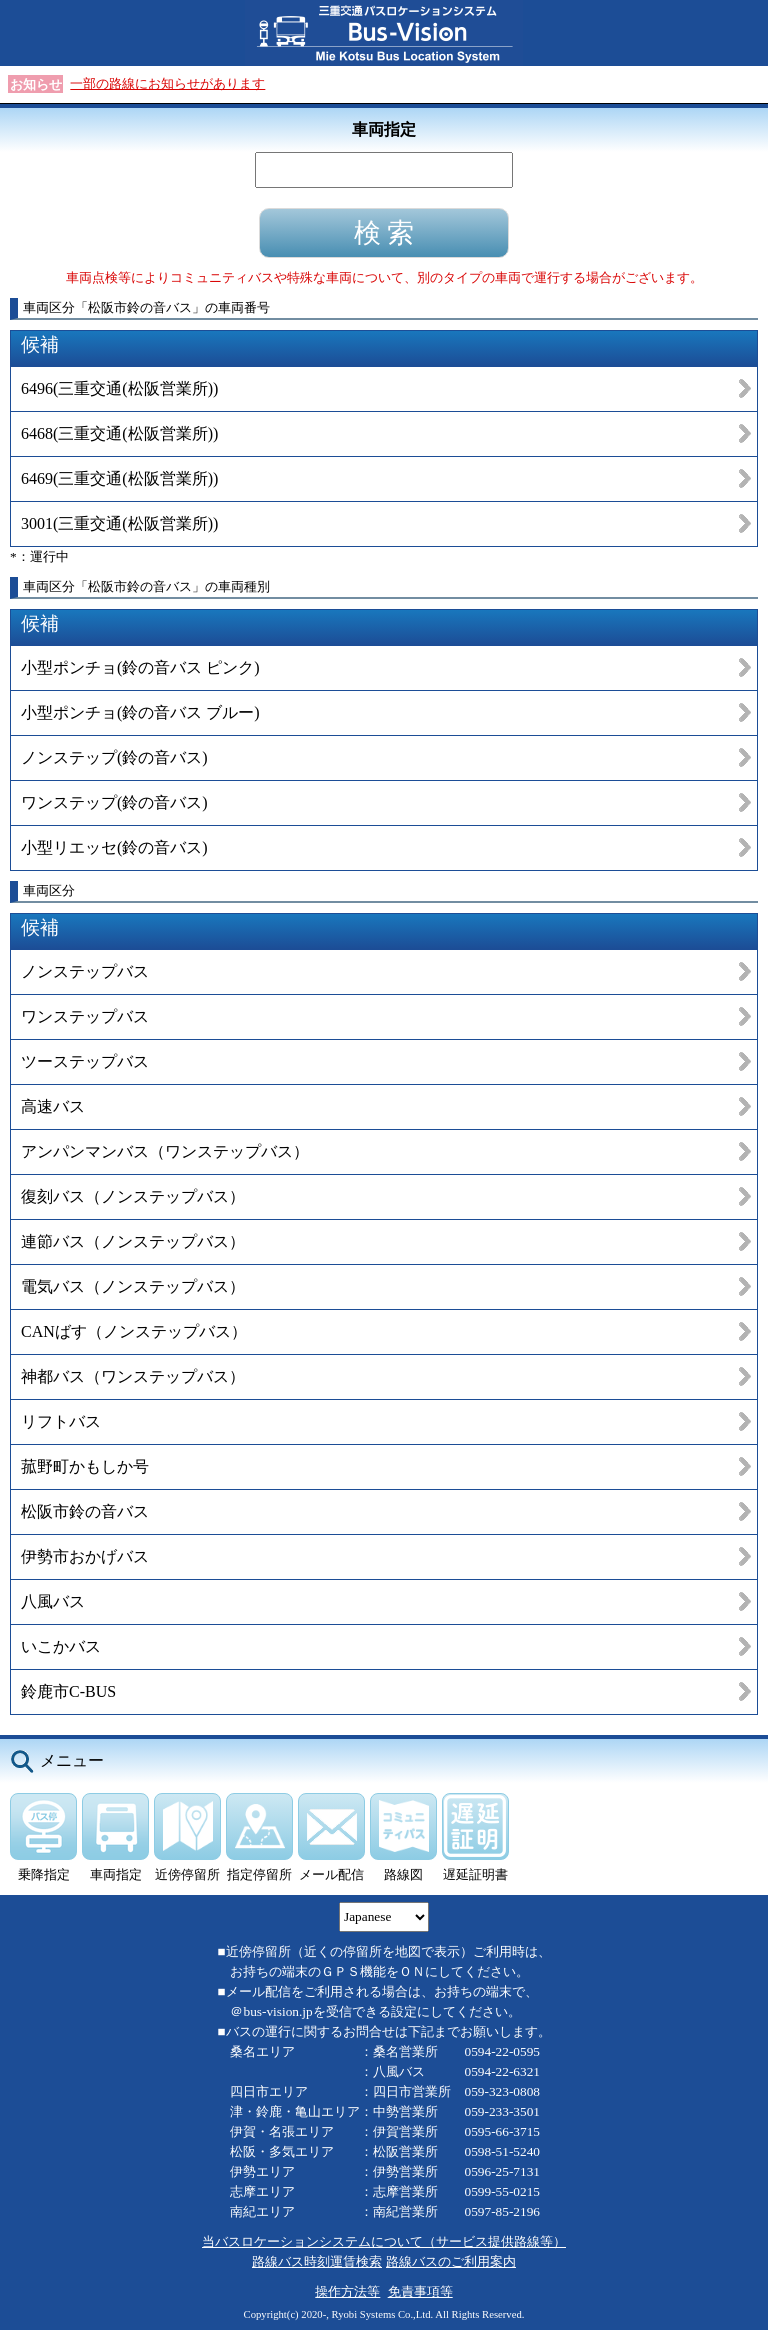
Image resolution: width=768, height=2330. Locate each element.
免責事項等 (420, 2291)
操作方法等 (347, 2291)
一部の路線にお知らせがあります (167, 83)
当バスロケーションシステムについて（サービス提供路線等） (384, 2241)
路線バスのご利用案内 (451, 2261)
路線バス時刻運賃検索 (317, 2261)
